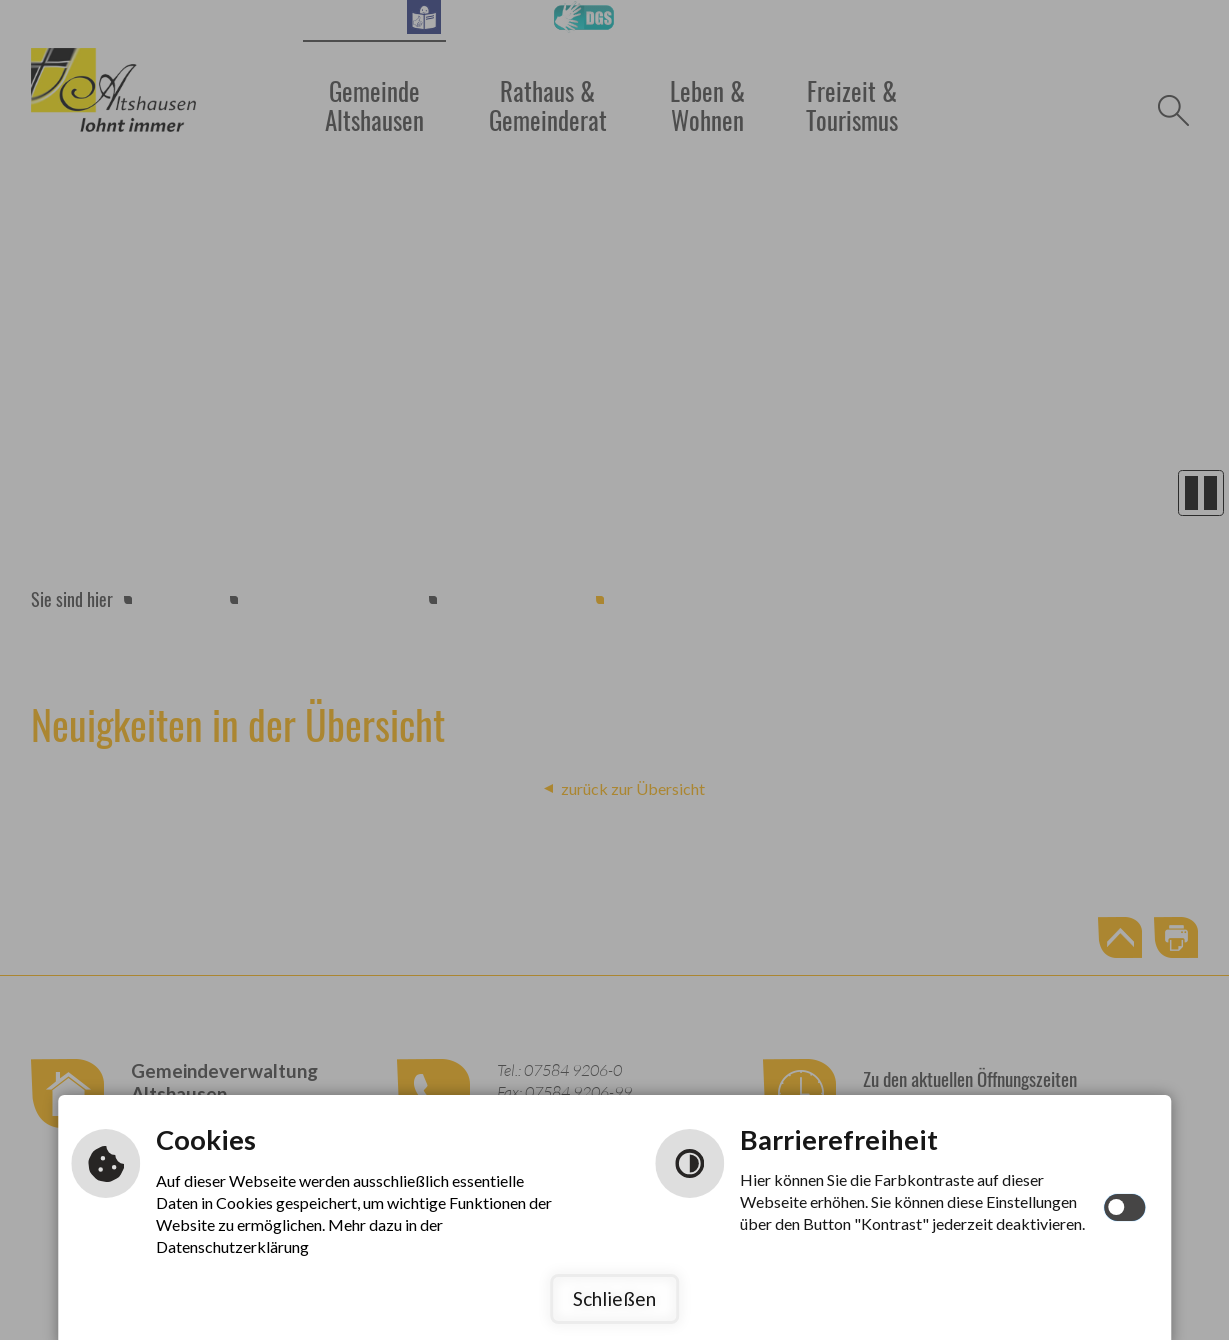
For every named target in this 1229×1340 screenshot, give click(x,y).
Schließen (614, 1298)
